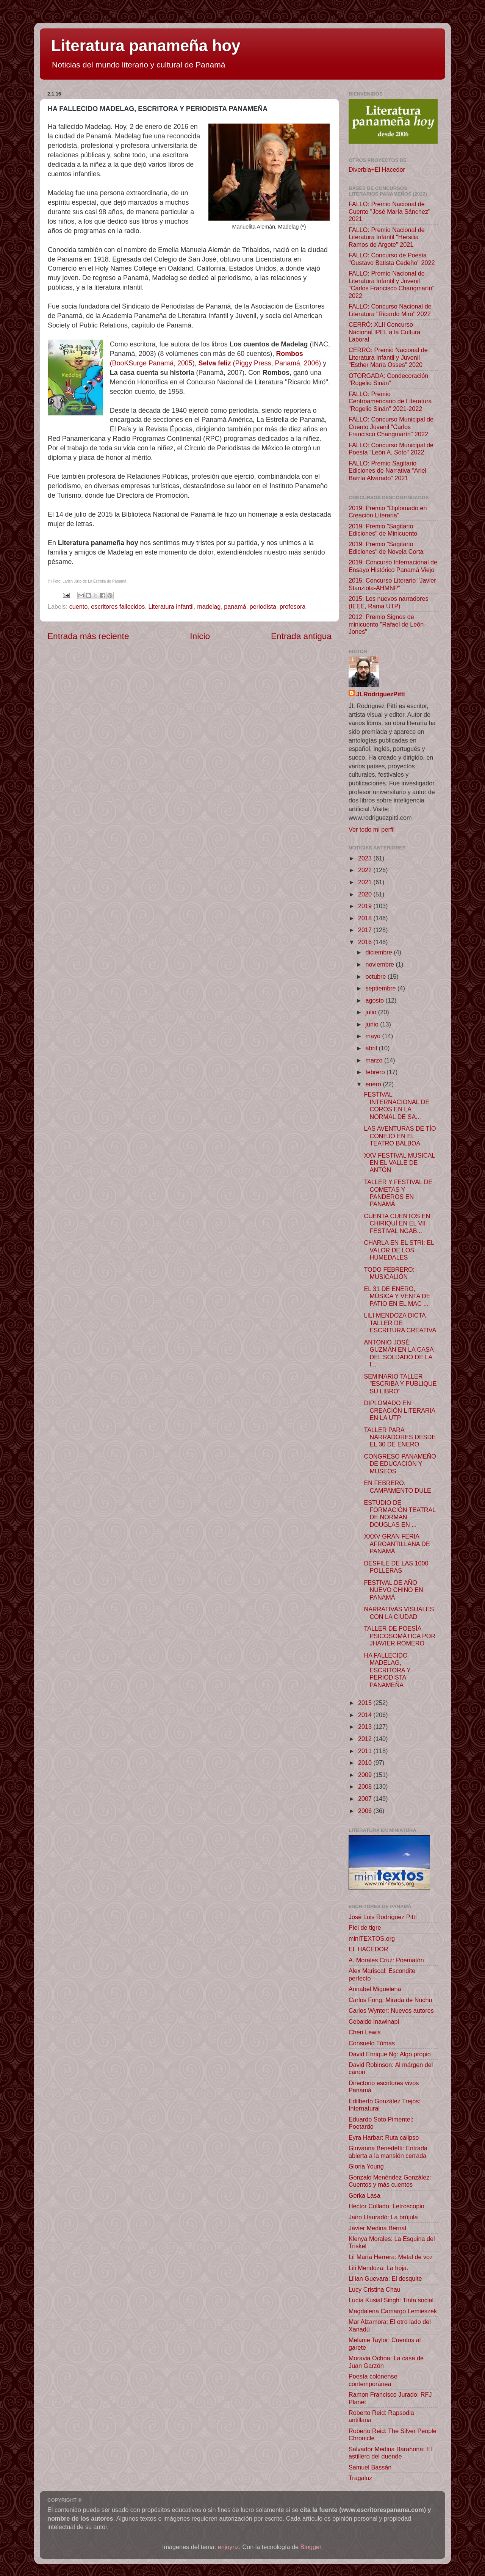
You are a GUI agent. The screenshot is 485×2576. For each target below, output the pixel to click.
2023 (366, 858)
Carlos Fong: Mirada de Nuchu (390, 1999)
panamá (235, 606)
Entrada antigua (301, 636)
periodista (263, 606)
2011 (366, 1750)
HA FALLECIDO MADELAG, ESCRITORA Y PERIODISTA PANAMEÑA (387, 1670)
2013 (366, 1726)
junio (372, 1024)
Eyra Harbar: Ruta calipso (384, 2137)
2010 (366, 1762)
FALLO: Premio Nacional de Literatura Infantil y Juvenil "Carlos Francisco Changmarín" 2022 (392, 284)
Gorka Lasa (364, 2195)
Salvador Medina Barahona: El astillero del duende (390, 2453)
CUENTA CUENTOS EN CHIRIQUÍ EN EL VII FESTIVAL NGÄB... (397, 1223)
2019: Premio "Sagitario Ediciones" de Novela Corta (386, 548)
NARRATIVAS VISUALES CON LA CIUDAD (399, 1613)
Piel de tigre (365, 1927)
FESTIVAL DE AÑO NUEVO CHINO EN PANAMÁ (393, 1590)
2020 (366, 894)
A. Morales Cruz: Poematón (386, 1960)
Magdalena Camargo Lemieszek (393, 2311)
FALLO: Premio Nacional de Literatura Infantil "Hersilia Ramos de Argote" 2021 (387, 237)
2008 (366, 1786)
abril (372, 1048)
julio (371, 1012)
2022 (366, 870)
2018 (366, 918)
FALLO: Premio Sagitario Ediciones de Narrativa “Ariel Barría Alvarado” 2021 (387, 470)
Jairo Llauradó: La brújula (383, 2217)
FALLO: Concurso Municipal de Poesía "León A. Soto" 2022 (391, 449)
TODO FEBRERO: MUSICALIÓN (389, 1273)
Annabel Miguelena (375, 1988)
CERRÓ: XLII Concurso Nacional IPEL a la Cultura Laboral (384, 332)
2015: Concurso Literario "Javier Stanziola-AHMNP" (392, 584)
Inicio (200, 636)
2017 (366, 929)
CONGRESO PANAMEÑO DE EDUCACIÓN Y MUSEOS (400, 1463)
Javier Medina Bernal (377, 2228)
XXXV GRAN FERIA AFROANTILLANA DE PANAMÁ (397, 1543)
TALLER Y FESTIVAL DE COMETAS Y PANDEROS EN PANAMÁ (398, 1192)
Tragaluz (360, 2477)
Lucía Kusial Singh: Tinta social (391, 2300)
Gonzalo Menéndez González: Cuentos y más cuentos (390, 2181)
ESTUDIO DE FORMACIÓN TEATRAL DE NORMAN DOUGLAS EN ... (399, 1513)
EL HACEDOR (368, 1949)
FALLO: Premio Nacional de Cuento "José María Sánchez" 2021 (389, 211)
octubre (376, 976)
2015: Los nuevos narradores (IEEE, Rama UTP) (389, 602)
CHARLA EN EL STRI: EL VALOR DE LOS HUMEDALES (399, 1250)
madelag (209, 606)
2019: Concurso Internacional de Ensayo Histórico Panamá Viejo (393, 566)
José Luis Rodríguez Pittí (383, 1916)
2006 (366, 1810)
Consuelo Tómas (372, 2043)
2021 (366, 882)
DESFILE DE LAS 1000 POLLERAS (396, 1567)
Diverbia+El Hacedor (377, 169)
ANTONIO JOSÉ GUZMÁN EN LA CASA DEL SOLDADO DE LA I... (398, 1353)
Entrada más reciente (88, 636)
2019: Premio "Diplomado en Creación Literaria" (388, 512)
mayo (373, 1036)
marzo (374, 1060)
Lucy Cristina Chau (375, 2289)
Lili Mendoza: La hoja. (378, 2267)
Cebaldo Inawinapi (374, 2021)
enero (374, 1084)
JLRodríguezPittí (380, 694)
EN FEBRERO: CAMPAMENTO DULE (397, 1486)
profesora (292, 606)
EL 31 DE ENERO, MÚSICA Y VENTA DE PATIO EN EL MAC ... (397, 1296)
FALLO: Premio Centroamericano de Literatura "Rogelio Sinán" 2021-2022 (390, 401)
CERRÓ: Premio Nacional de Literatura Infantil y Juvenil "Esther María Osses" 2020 (388, 357)
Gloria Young (366, 2166)
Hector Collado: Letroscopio (386, 2206)
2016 (366, 942)
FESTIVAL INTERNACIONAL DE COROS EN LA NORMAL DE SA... (396, 1105)
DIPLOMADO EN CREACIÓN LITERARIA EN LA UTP (399, 1410)
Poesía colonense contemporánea (373, 2380)
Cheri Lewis (365, 2032)
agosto (375, 1000)
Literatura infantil (171, 606)
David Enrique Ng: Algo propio (390, 2054)
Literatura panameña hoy (145, 46)
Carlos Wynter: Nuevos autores (391, 2010)
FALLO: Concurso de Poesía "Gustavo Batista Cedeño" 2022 (392, 259)
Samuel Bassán (370, 2467)
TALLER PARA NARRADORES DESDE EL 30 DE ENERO (400, 1437)
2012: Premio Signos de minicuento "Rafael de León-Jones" (387, 624)
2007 (366, 1798)
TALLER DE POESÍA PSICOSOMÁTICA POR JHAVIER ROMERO (399, 1636)
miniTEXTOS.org (372, 1938)
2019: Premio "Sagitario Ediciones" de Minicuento (383, 530)
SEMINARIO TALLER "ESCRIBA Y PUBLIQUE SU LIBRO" (400, 1384)
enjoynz (228, 2546)
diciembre (379, 952)
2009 (366, 1774)
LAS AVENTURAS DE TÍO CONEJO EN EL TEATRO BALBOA (400, 1136)
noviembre (380, 964)
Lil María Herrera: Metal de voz (391, 2256)
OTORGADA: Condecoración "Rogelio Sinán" (388, 379)
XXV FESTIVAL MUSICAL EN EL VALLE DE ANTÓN (399, 1163)
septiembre (381, 988)
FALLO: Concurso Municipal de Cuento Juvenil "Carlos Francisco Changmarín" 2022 (391, 426)
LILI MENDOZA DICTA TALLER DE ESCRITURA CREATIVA (400, 1322)
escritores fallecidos (118, 606)
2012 (366, 1738)
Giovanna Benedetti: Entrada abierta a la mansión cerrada (388, 2152)
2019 (366, 906)
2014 (366, 1714)
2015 (366, 1702)
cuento (78, 606)
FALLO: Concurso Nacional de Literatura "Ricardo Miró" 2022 (390, 310)
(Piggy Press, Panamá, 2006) (260, 363)
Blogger (310, 2546)
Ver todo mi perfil (371, 829)
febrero (375, 1072)
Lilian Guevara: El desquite (385, 2278)
